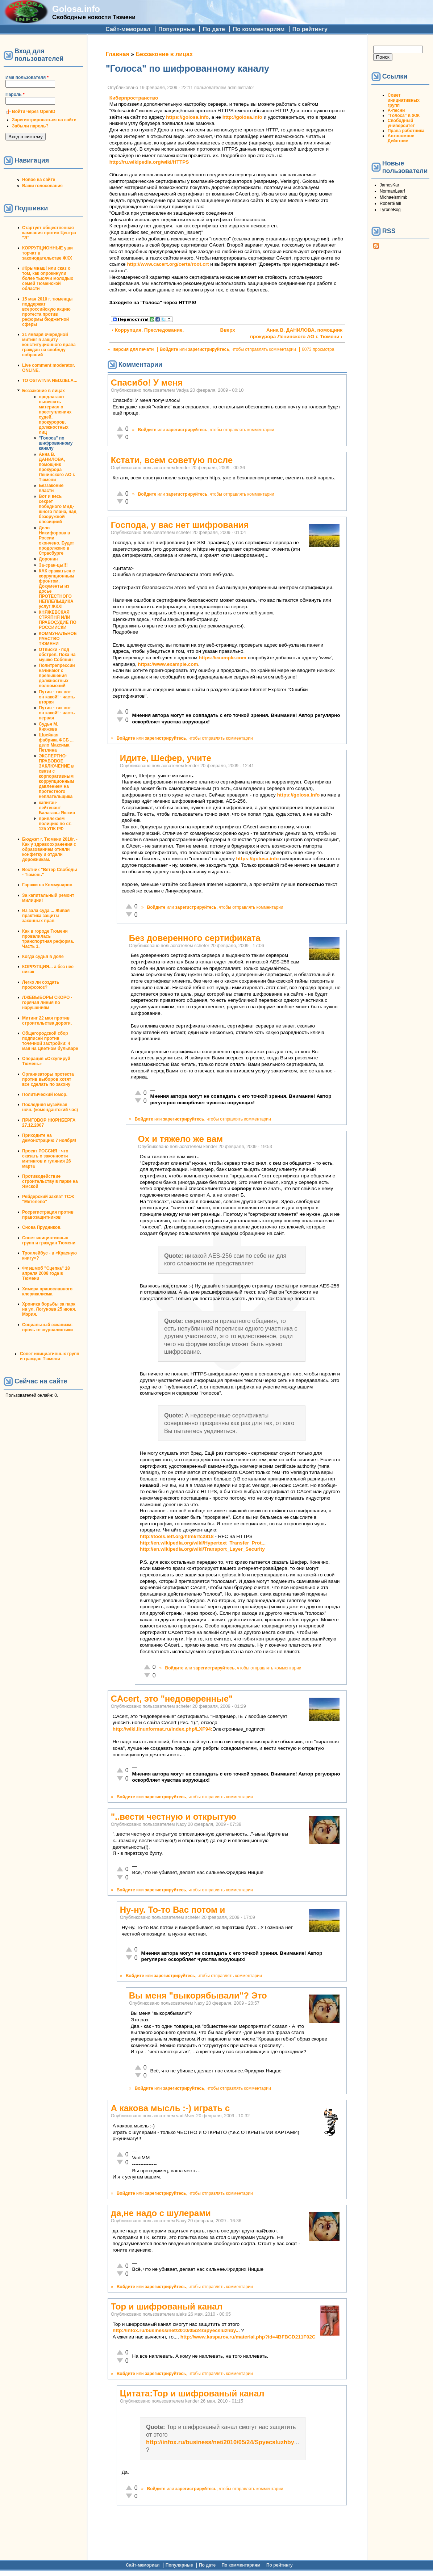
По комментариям (258, 29)
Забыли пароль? (30, 126)
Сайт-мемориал (127, 29)
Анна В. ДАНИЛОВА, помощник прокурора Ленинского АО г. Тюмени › (296, 333)
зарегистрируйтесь (208, 349)
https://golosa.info (187, 117)
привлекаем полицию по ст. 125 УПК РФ (55, 823)
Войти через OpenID (33, 111)
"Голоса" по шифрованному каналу (56, 443)
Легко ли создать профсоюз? (40, 985)
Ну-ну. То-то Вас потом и (172, 1910)
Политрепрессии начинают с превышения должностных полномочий (57, 675)
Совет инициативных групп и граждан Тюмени (48, 1240)
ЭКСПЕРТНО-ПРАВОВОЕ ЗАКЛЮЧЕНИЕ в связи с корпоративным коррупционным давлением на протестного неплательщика (56, 776)
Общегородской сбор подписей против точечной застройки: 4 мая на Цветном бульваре (50, 1041)
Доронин (48, 559)
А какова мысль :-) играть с (170, 2108)
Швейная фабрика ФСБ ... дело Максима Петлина (56, 742)
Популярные (176, 29)
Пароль (15, 94)
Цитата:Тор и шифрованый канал (192, 2393)
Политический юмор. (44, 1094)
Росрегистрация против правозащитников (48, 1215)
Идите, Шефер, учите (165, 758)
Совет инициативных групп (404, 100)
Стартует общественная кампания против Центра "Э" (49, 232)
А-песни (396, 110)
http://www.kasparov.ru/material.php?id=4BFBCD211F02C (248, 2337)
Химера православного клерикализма (47, 1291)
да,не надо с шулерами (161, 2213)
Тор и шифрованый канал (166, 2306)
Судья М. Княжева (48, 727)
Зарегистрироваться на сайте (44, 119)
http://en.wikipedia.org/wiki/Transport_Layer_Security (202, 1549)
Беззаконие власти (51, 488)
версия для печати (133, 349)
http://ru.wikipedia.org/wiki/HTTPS (149, 162)
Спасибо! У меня (147, 382)
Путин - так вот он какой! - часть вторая (57, 697)
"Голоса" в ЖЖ (404, 115)
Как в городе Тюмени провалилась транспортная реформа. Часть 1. (48, 939)
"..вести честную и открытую (173, 1816)
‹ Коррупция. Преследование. (148, 330)
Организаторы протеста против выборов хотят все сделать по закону (48, 1079)
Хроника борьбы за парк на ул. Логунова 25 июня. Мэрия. (49, 1309)
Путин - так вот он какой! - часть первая (57, 712)
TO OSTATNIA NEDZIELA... (49, 380)
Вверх (224, 330)
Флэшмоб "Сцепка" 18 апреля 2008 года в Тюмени (46, 1273)
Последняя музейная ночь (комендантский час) (50, 1107)
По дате (214, 29)
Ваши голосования (42, 185)
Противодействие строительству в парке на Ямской (50, 1181)
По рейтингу (310, 29)
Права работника (406, 130)
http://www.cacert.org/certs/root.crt (168, 264)
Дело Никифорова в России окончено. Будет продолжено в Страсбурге (56, 540)
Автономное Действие (401, 138)
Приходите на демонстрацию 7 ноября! (49, 1138)
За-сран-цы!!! (53, 565)
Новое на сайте (38, 179)
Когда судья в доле (43, 956)
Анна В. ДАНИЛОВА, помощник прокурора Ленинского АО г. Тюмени (57, 467)
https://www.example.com (168, 664)
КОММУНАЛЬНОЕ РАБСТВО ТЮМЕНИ (58, 638)
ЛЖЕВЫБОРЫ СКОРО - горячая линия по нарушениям (47, 1002)
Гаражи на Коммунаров (47, 884)
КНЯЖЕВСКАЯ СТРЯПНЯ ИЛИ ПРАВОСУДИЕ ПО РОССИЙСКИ (57, 620)
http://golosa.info (242, 117)
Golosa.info (76, 9)
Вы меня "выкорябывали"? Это (198, 1995)
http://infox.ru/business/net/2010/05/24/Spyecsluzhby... (176, 2330)
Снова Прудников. (42, 1227)
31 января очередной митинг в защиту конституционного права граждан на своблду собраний (49, 344)
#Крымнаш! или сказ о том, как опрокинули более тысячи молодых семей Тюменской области (47, 278)
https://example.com (222, 657)
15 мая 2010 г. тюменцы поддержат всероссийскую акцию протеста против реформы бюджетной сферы (47, 312)
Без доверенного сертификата (195, 938)
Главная (117, 54)
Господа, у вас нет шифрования (180, 525)
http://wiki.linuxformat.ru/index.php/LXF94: (163, 1729)
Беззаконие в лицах (43, 390)
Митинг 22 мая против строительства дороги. (47, 1021)
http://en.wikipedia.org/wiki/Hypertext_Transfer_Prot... (203, 1543)
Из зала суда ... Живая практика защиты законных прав (46, 915)
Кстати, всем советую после (172, 460)
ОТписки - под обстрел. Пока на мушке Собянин (57, 654)
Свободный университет (401, 123)
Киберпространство (133, 98)
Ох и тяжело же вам (180, 1139)
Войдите (169, 349)
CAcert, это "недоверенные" (172, 1698)
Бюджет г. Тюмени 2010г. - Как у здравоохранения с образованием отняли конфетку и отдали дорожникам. (50, 849)
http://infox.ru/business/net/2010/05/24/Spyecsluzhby (220, 2442)
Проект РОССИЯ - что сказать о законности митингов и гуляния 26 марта (46, 1158)
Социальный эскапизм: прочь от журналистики (47, 1327)
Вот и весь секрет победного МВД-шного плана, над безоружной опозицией (57, 509)
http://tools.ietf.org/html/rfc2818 (177, 1536)
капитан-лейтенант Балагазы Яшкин (57, 807)
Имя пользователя (27, 77)
